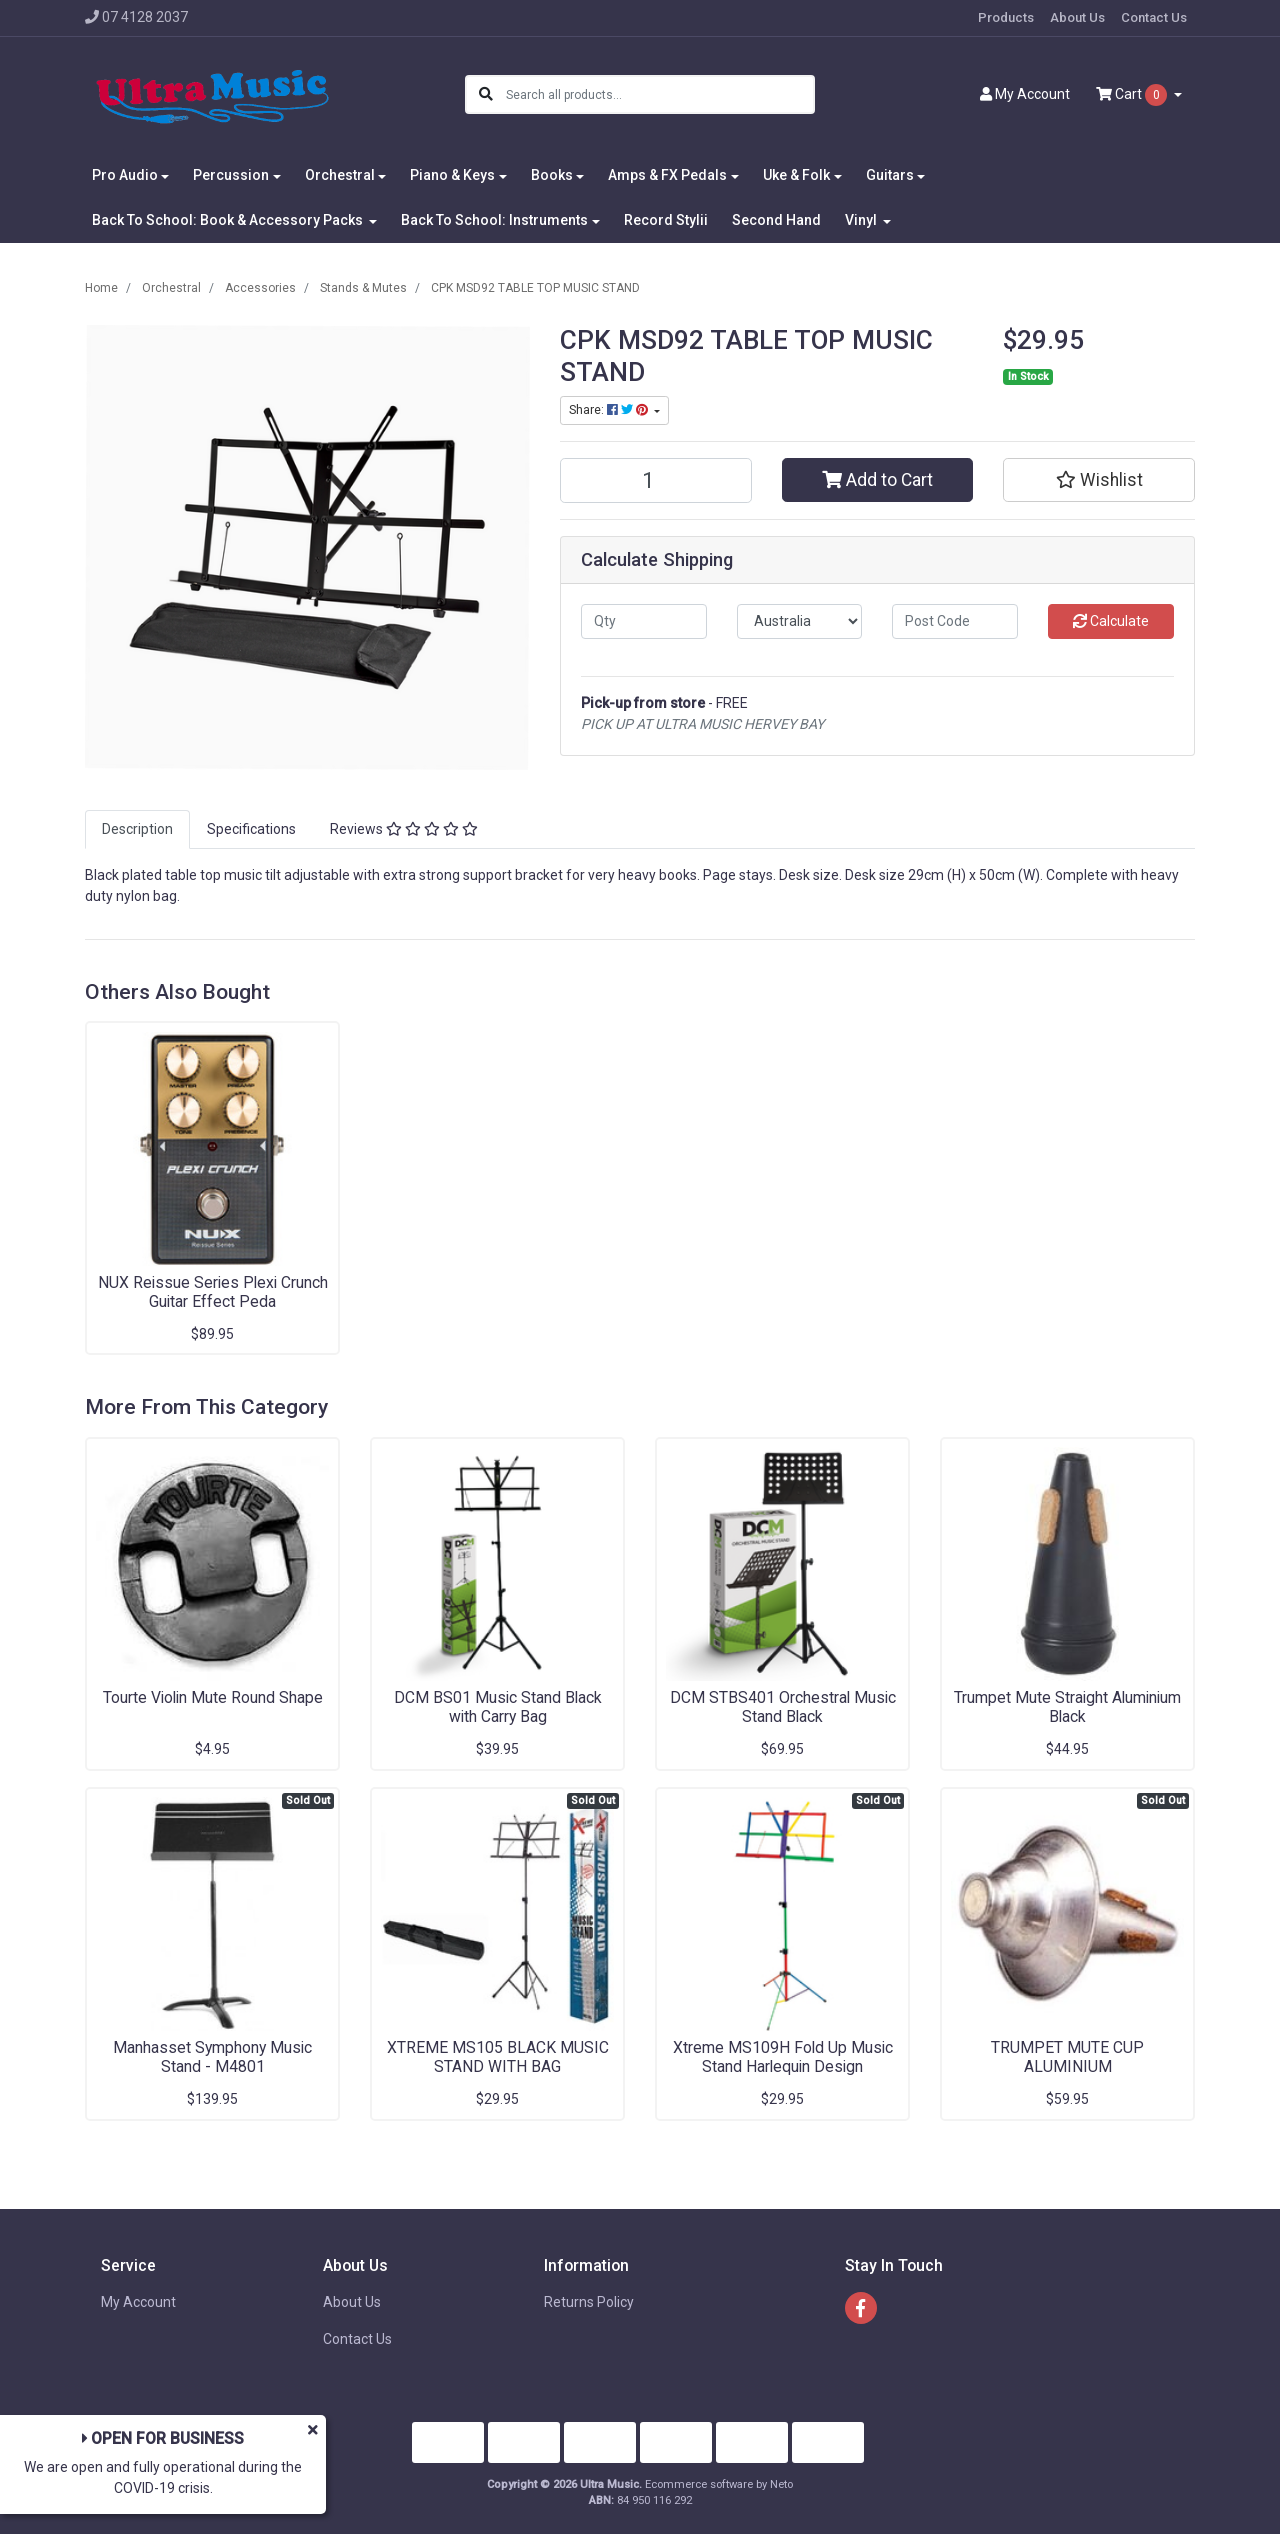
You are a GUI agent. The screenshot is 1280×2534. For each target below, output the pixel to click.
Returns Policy (589, 2302)
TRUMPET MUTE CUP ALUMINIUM (1067, 2057)
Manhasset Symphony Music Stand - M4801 (212, 2057)
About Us (1077, 17)
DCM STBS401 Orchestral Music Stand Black (783, 1707)
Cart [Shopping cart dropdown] (1133, 95)
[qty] (644, 621)
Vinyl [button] (862, 220)
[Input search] (659, 94)
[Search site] (486, 94)
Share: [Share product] (610, 410)
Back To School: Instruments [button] (494, 220)
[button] (1099, 480)
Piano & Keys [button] (452, 175)
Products (1006, 17)
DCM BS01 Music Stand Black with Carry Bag (498, 1707)
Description (137, 829)
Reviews (404, 829)
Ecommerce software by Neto (719, 2484)
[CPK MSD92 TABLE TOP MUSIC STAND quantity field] (656, 480)
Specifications (251, 829)
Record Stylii (666, 220)
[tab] (137, 829)
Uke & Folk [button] (796, 175)
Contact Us (1154, 17)
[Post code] (955, 621)
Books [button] (552, 175)
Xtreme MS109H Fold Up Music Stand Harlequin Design (783, 2057)
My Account (138, 2302)
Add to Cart (877, 480)
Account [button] (1025, 94)
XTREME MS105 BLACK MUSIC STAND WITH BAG (498, 2057)
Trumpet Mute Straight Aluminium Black (1067, 1707)
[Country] (800, 621)
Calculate (1111, 621)
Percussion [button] (231, 175)
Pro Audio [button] (125, 175)
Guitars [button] (890, 175)
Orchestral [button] (340, 175)
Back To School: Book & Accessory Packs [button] (229, 220)
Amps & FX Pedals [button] (667, 175)
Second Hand (776, 220)
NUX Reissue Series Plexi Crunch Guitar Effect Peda (213, 1292)
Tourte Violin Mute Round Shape (213, 1697)
